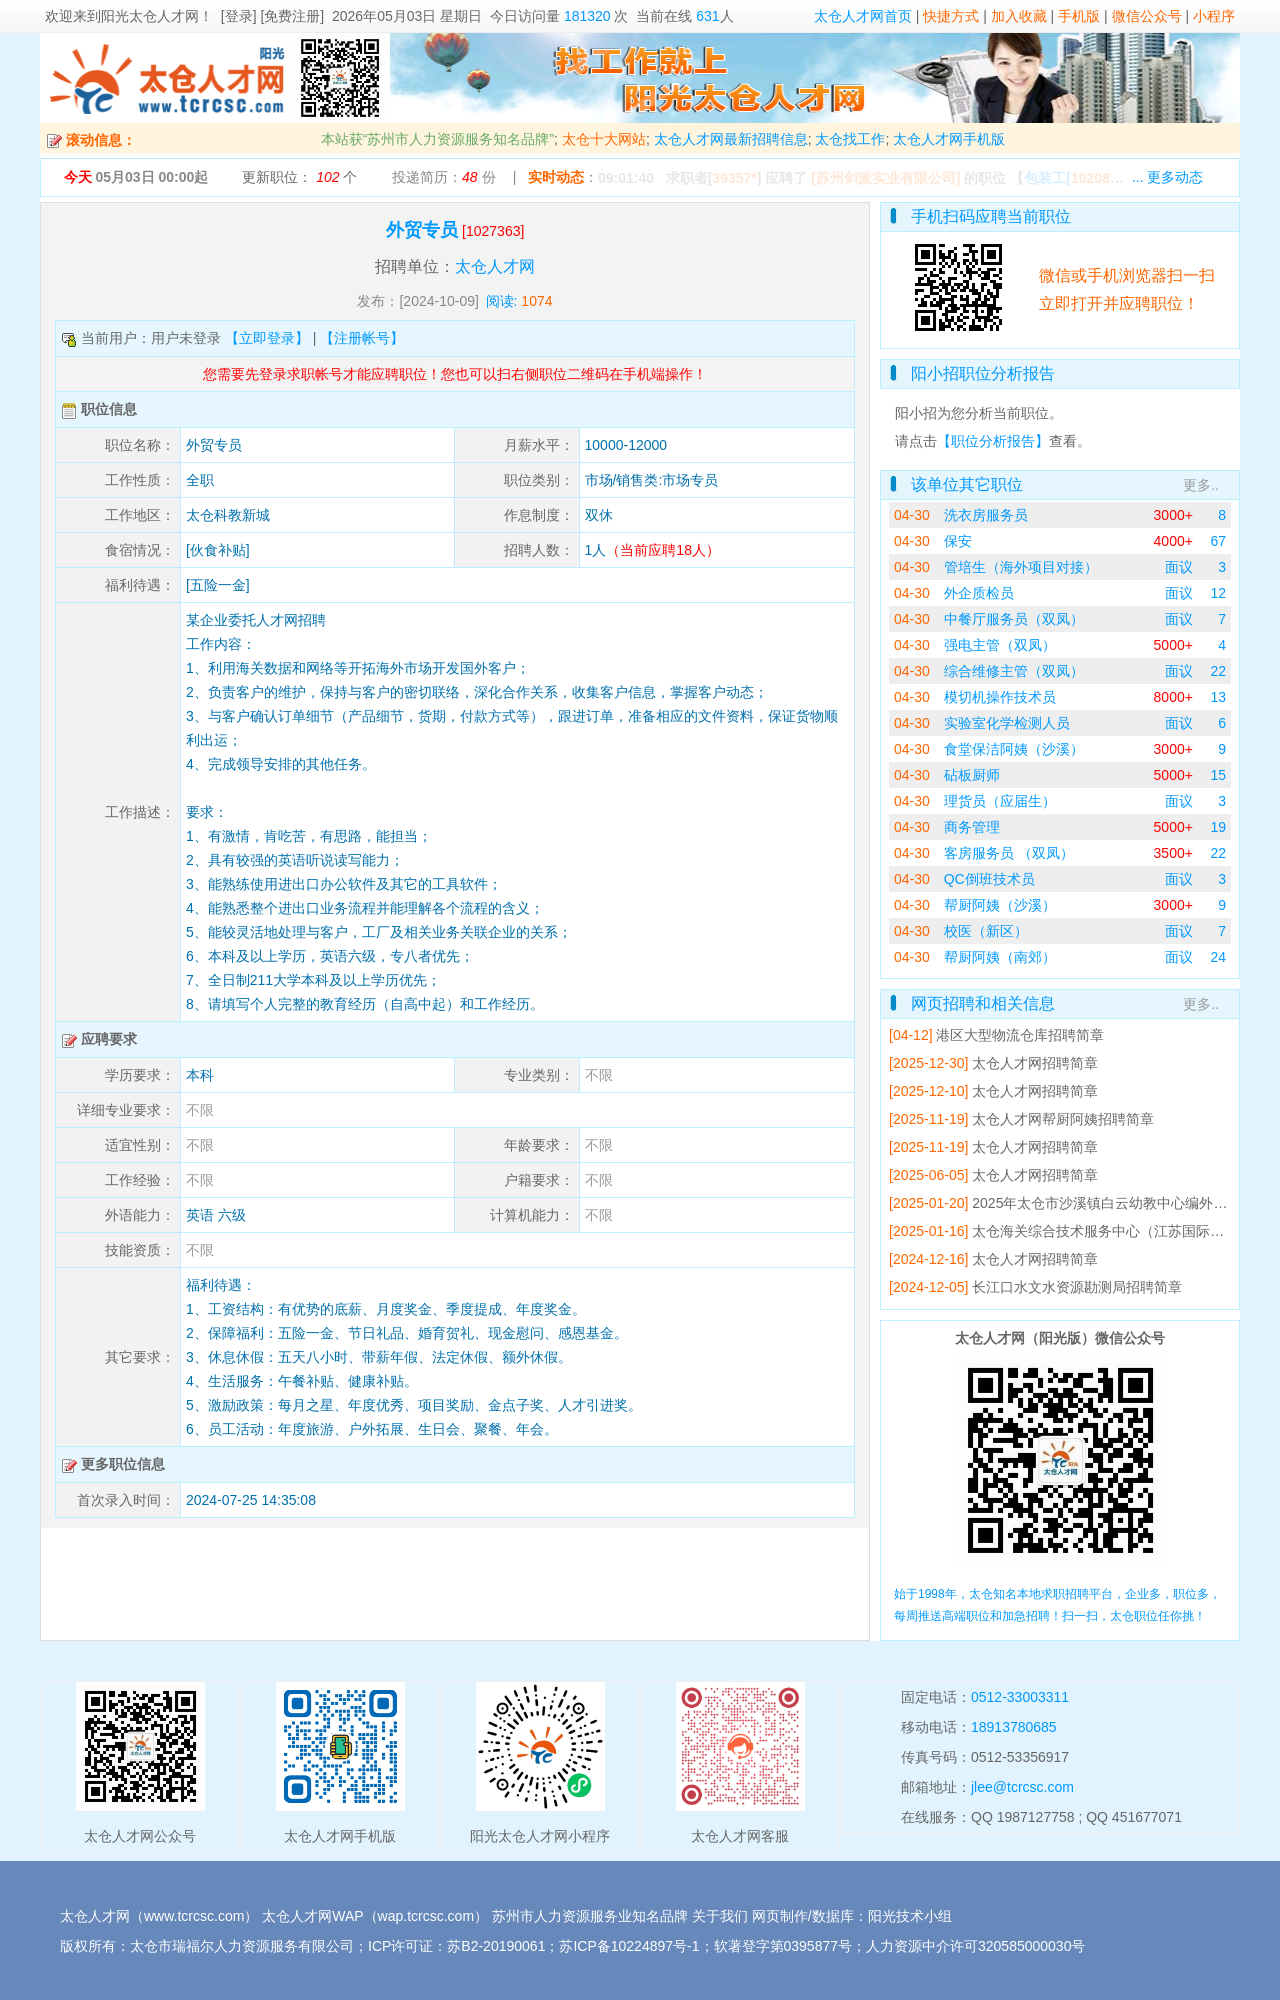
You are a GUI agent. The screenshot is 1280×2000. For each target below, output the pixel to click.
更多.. (1201, 485)
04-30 (912, 515)
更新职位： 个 (299, 177)
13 (1218, 697)
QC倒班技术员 (989, 879)
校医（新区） (986, 931)
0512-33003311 (1020, 1697)
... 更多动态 (1168, 177)
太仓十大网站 (604, 139)
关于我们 (720, 1916)
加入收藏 (1019, 16)
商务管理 (972, 827)
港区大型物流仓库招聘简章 (1020, 1035)
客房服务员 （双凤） (1009, 853)
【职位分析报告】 (993, 441)
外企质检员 (979, 593)
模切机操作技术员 (1000, 697)
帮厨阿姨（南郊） (1000, 957)
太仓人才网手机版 (949, 139)
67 (1218, 541)
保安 (958, 541)
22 (1218, 671)
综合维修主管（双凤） (1014, 671)
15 (1218, 775)
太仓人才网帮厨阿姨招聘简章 (1063, 1119)
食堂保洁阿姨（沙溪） (1014, 749)
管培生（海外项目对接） (1021, 567)
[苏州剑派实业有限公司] (885, 178)
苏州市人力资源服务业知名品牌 (590, 1916)
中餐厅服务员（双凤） (1014, 619)
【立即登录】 (267, 338)
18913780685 (1014, 1727)
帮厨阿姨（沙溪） (1000, 905)
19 (1218, 827)
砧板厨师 (972, 775)
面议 (1179, 567)
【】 (1077, 178)
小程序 (1214, 16)
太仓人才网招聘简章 (1035, 1063)
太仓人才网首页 (863, 16)
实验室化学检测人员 (1007, 723)
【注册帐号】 (362, 338)
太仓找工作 (850, 139)
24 (1218, 957)
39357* (734, 178)
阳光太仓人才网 (150, 16)
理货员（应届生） (1000, 801)
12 (1218, 593)
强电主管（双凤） (1000, 645)
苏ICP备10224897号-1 (629, 1946)
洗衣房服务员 (986, 515)
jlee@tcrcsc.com (1022, 1787)
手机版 (1079, 16)
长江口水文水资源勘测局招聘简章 (1077, 1287)
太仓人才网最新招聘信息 (731, 139)
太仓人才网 (495, 266)
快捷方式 (951, 16)
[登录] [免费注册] (272, 16)
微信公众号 (1147, 16)
